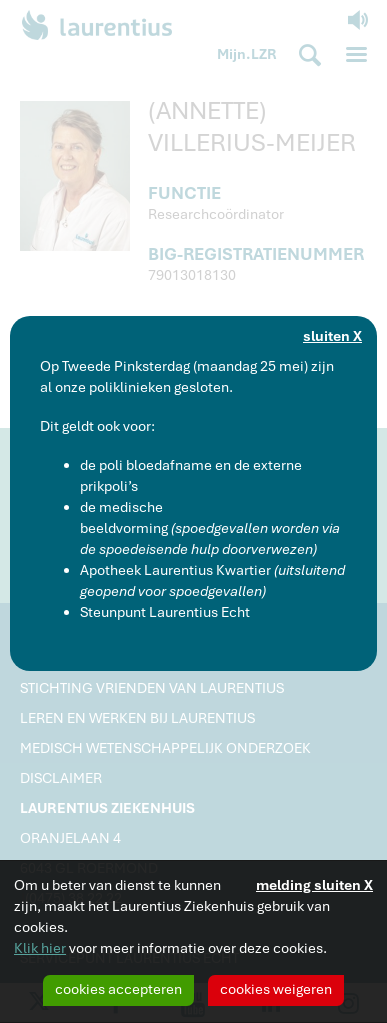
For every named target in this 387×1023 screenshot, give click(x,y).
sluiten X (332, 336)
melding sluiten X (314, 885)
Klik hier (40, 948)
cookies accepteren (118, 989)
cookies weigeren (276, 989)
